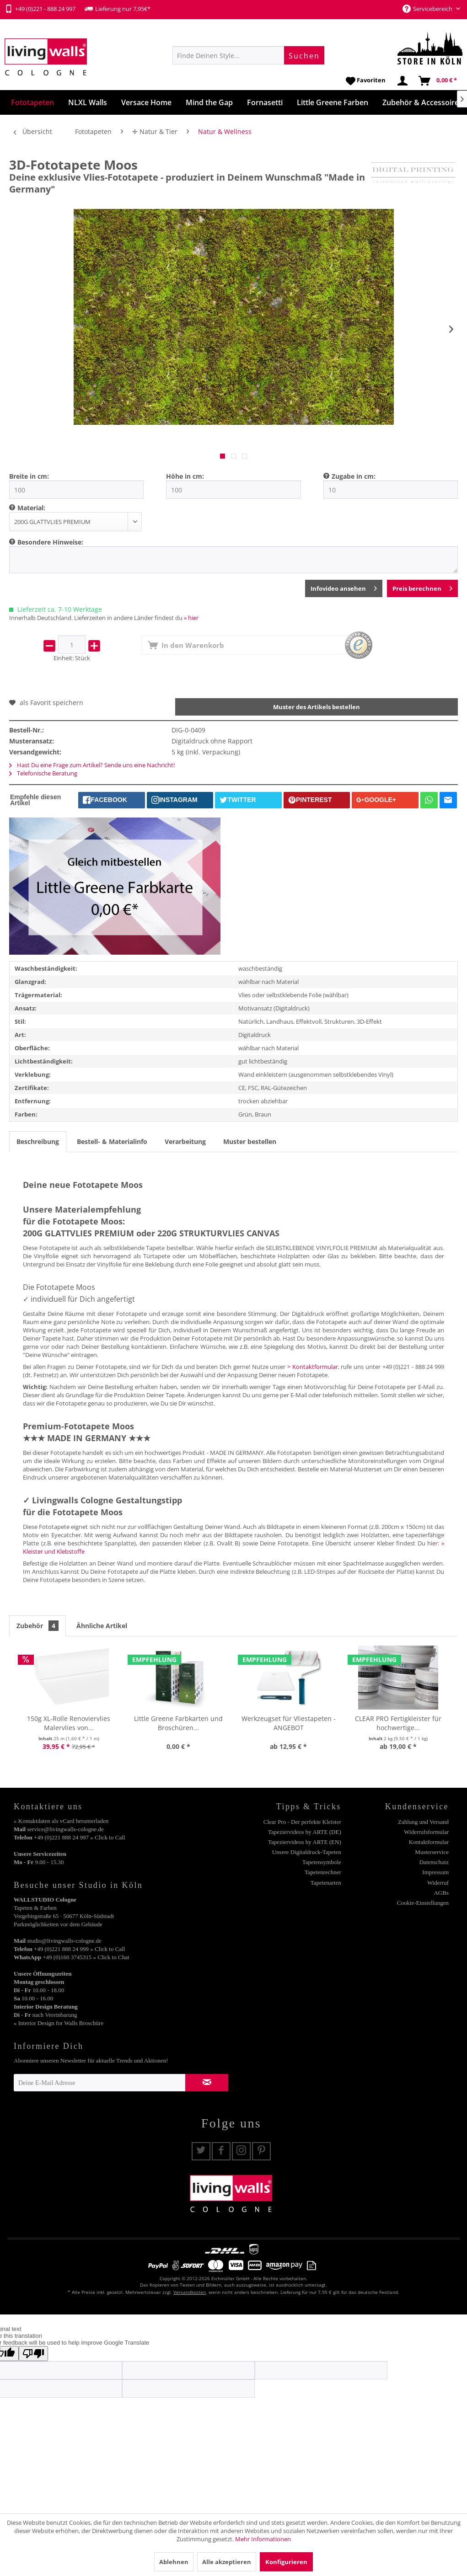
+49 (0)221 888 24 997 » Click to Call (79, 1837)
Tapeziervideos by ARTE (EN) (304, 1841)
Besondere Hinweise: (50, 542)
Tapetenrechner (323, 1872)
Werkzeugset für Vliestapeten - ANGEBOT (289, 1723)
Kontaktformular (429, 1841)
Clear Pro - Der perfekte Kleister (302, 1821)
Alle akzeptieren (226, 2562)
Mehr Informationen (263, 2539)
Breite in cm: (29, 476)
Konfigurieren (286, 2562)
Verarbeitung (185, 1141)
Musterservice (432, 1852)
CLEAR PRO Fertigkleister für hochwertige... (398, 1723)
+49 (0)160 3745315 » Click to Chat (86, 1957)
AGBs (441, 1892)
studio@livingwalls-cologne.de (64, 1940)
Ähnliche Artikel (101, 1625)
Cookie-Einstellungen (423, 1902)
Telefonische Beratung (43, 773)
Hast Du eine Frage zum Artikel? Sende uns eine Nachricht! (92, 765)
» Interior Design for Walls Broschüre (58, 2023)
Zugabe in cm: (354, 476)
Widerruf (438, 1882)
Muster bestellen (249, 1141)
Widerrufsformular (426, 1831)
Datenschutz (434, 1862)
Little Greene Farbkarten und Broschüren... (178, 1723)
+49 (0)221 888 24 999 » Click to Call (79, 1948)
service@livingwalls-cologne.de (65, 1829)
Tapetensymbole (321, 1862)
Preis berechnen (422, 587)
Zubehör (37, 1625)
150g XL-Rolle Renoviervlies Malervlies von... (68, 1723)
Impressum (435, 1872)
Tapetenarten (326, 1882)
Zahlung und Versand (423, 1821)
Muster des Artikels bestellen (316, 707)
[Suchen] (304, 55)
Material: (31, 507)
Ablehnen (173, 2562)
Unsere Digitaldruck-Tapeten (306, 1852)
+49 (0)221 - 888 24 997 (40, 9)
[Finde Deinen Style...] (248, 55)
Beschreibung (37, 1141)
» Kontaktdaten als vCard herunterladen (61, 1820)
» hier (191, 618)
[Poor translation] (33, 2353)
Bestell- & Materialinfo (112, 1141)
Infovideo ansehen (344, 587)
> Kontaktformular (312, 1367)
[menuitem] (248, 55)
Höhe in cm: (185, 476)
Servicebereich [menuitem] (428, 9)
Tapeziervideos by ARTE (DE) (304, 1831)
